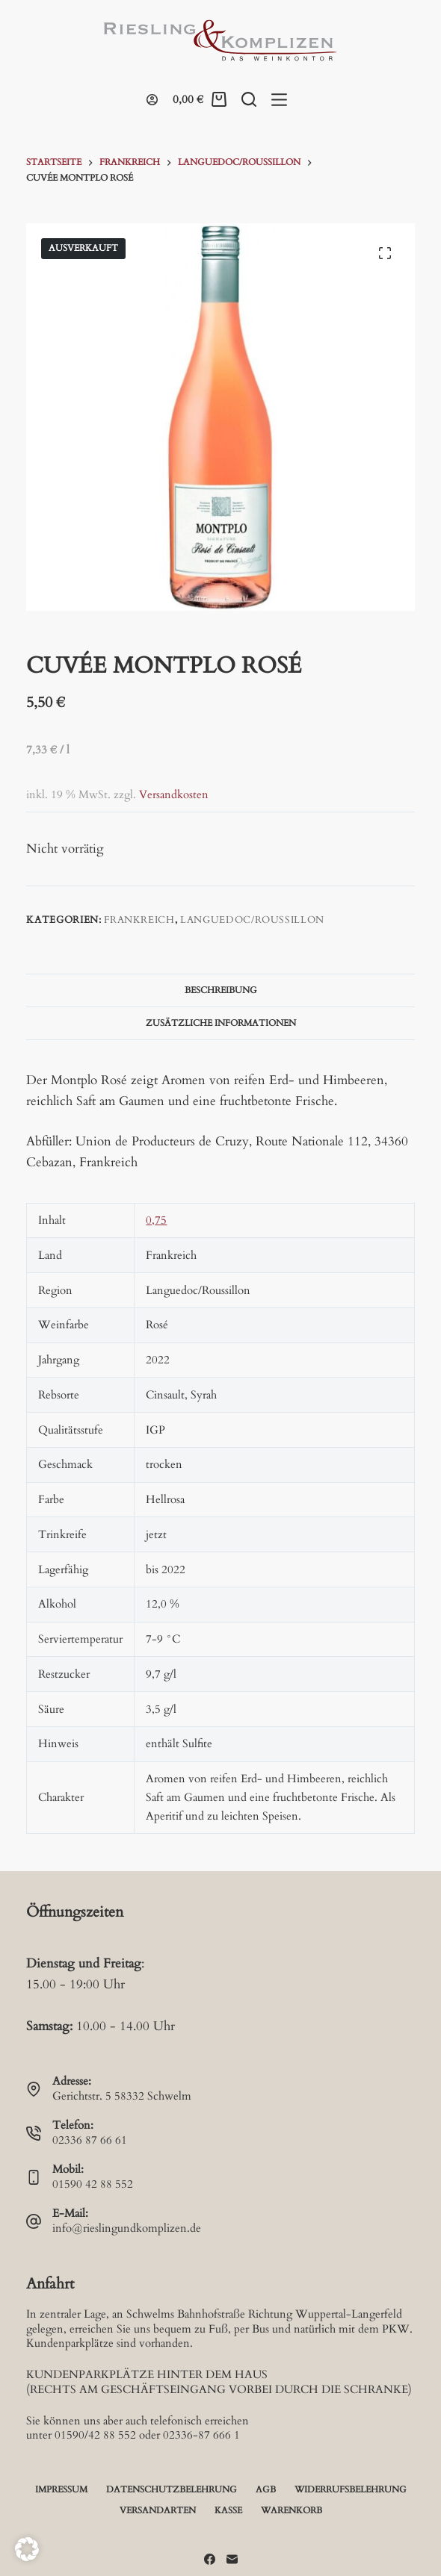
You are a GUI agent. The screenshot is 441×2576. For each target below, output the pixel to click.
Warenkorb (291, 2510)
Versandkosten (174, 795)
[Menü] (279, 100)
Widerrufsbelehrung (350, 2489)
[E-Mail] (232, 2559)
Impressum (61, 2489)
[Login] (152, 99)
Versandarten (158, 2510)
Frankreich (139, 920)
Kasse (228, 2510)
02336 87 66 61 (89, 2139)
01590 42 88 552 (92, 2184)
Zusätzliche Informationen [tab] (221, 1023)
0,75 (156, 1220)
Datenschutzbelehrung (171, 2489)
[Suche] (248, 99)
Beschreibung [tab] (221, 990)
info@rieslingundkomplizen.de (126, 2228)
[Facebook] (209, 2559)
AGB (266, 2489)
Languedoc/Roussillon (252, 920)
